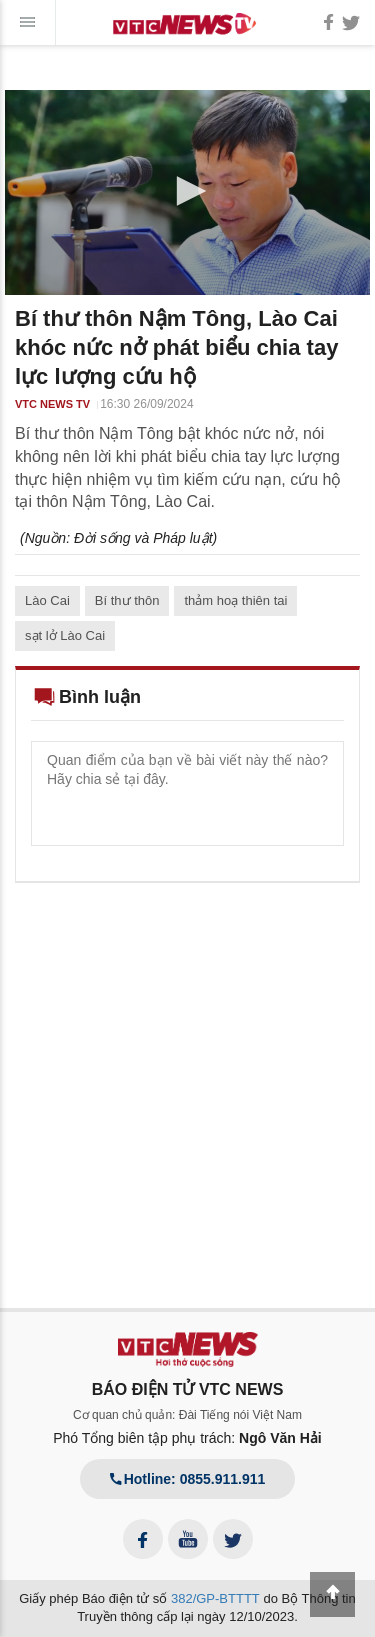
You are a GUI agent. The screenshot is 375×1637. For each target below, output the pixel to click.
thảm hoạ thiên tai (235, 600)
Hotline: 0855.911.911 (188, 1479)
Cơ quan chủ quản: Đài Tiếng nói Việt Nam (187, 1415)
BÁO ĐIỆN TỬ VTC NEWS (188, 1389)
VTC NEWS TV (52, 404)
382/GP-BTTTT (215, 1598)
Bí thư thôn (127, 600)
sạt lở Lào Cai (65, 635)
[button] (188, 191)
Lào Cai (47, 600)
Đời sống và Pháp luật (143, 538)
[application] (187, 192)
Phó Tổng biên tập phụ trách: (187, 1438)
